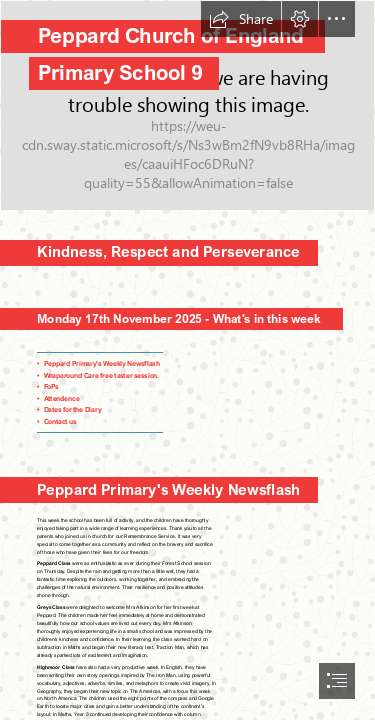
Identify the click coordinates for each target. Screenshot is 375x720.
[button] (241, 19)
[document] (187, 360)
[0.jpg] (187, 105)
